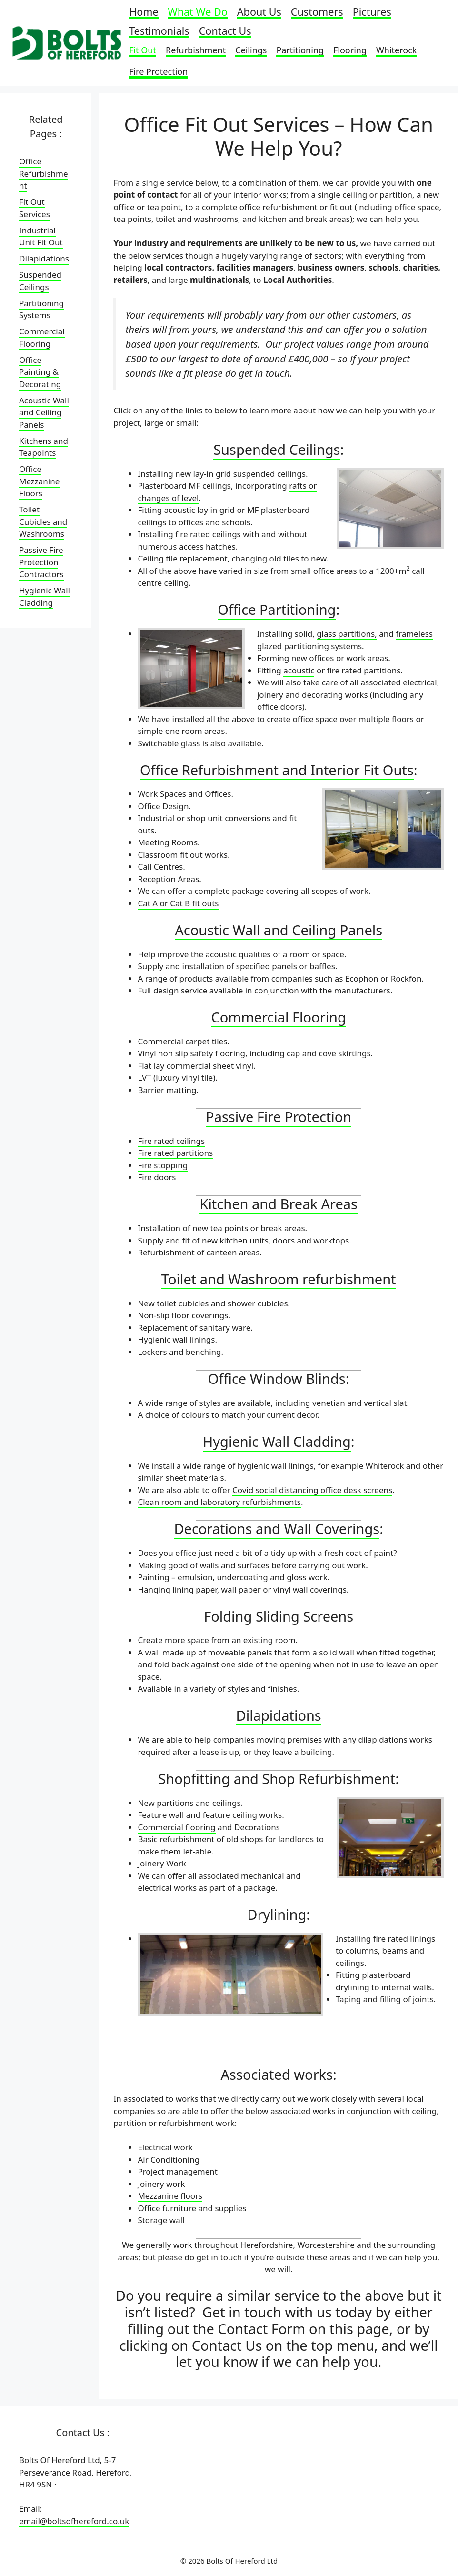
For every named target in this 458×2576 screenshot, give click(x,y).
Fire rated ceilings (171, 1140)
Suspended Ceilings (276, 449)
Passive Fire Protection (278, 1116)
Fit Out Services (34, 208)
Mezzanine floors (170, 2195)
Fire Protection (158, 72)
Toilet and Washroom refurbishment (278, 1279)
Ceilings (251, 50)
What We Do (198, 13)
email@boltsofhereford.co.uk (74, 2521)
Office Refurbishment (43, 173)
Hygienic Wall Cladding (277, 1441)
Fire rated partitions (175, 1152)
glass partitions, (347, 633)
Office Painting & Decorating (40, 372)
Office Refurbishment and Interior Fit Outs (277, 770)
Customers (317, 13)
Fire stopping (163, 1165)
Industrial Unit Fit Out (41, 236)
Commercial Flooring (278, 1017)
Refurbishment (196, 50)
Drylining (276, 1914)
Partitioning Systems (41, 309)
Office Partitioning (277, 609)
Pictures (372, 13)
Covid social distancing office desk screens (312, 1489)
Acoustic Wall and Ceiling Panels (278, 930)
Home (143, 13)
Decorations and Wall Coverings (276, 1528)
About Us (259, 13)
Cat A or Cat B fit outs (178, 903)
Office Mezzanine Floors (39, 481)
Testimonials (159, 32)
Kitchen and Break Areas (278, 1203)
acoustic (298, 670)
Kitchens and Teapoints (43, 447)
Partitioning (300, 50)
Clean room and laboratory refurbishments (219, 1501)
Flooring (350, 50)
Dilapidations (278, 1715)
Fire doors (157, 1177)
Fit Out (142, 50)
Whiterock (396, 50)
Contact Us (225, 32)
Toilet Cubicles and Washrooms (43, 521)
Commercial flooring (176, 1827)
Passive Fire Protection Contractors (41, 562)
